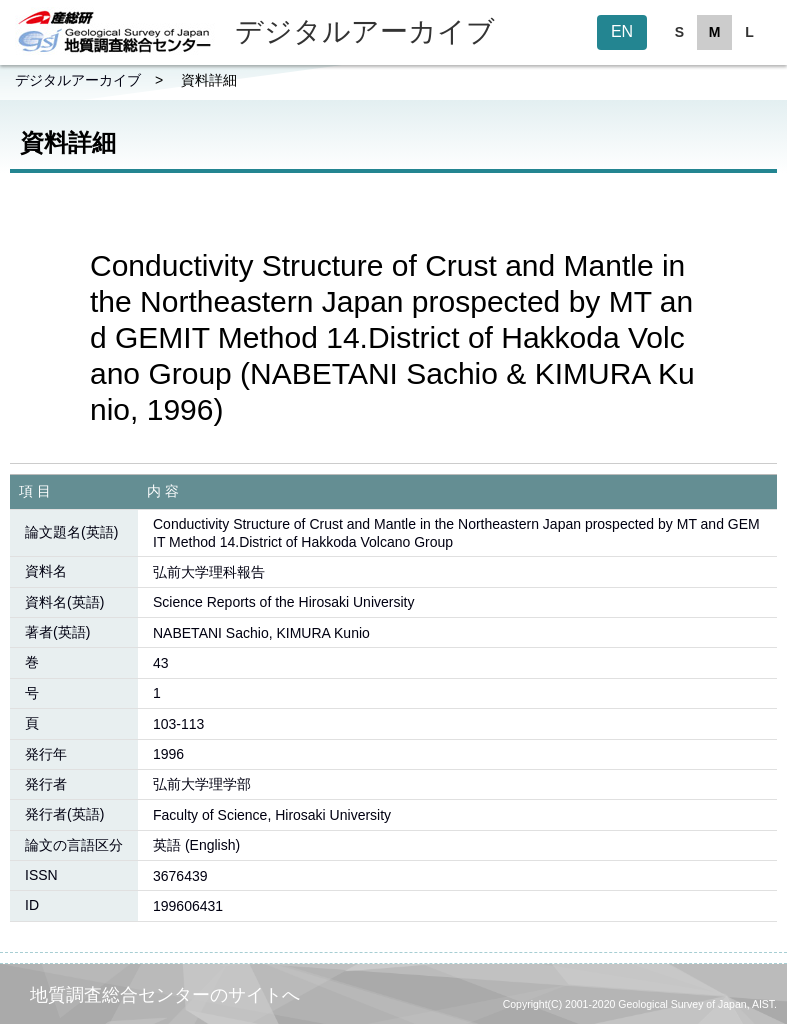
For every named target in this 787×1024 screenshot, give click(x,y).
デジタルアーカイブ (78, 80)
